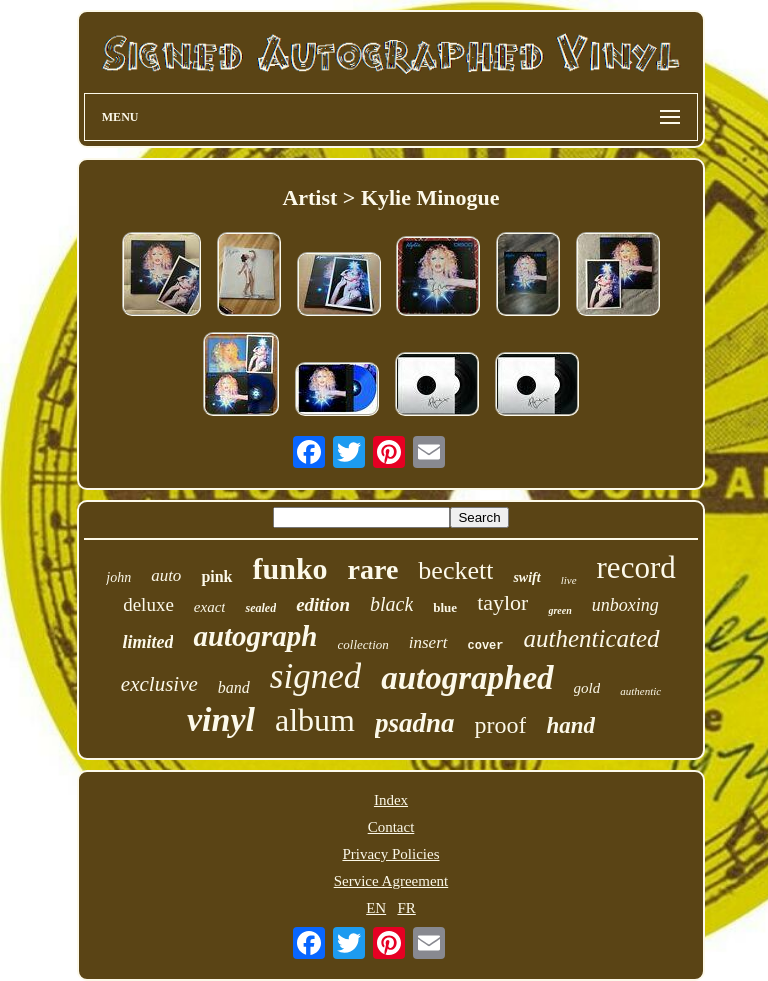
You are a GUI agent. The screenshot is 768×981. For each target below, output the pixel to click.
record (636, 567)
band (234, 687)
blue (445, 607)
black (391, 604)
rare (373, 569)
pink (216, 576)
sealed (260, 608)
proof (500, 725)
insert (428, 642)
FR (406, 908)
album (315, 720)
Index (391, 800)
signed (315, 676)
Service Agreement (391, 881)
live (569, 580)
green (559, 610)
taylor (502, 602)
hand (570, 725)
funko (290, 568)
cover (486, 646)
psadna (415, 723)
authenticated (592, 638)
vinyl (221, 719)
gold (587, 688)
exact (210, 607)
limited (147, 642)
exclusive (159, 684)
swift (526, 577)
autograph (255, 636)
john (118, 577)
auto (166, 575)
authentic (640, 691)
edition (323, 604)
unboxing (625, 605)
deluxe (148, 604)
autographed (467, 678)
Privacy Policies (390, 854)
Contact (391, 827)
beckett (455, 570)
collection (363, 644)
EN (376, 908)
